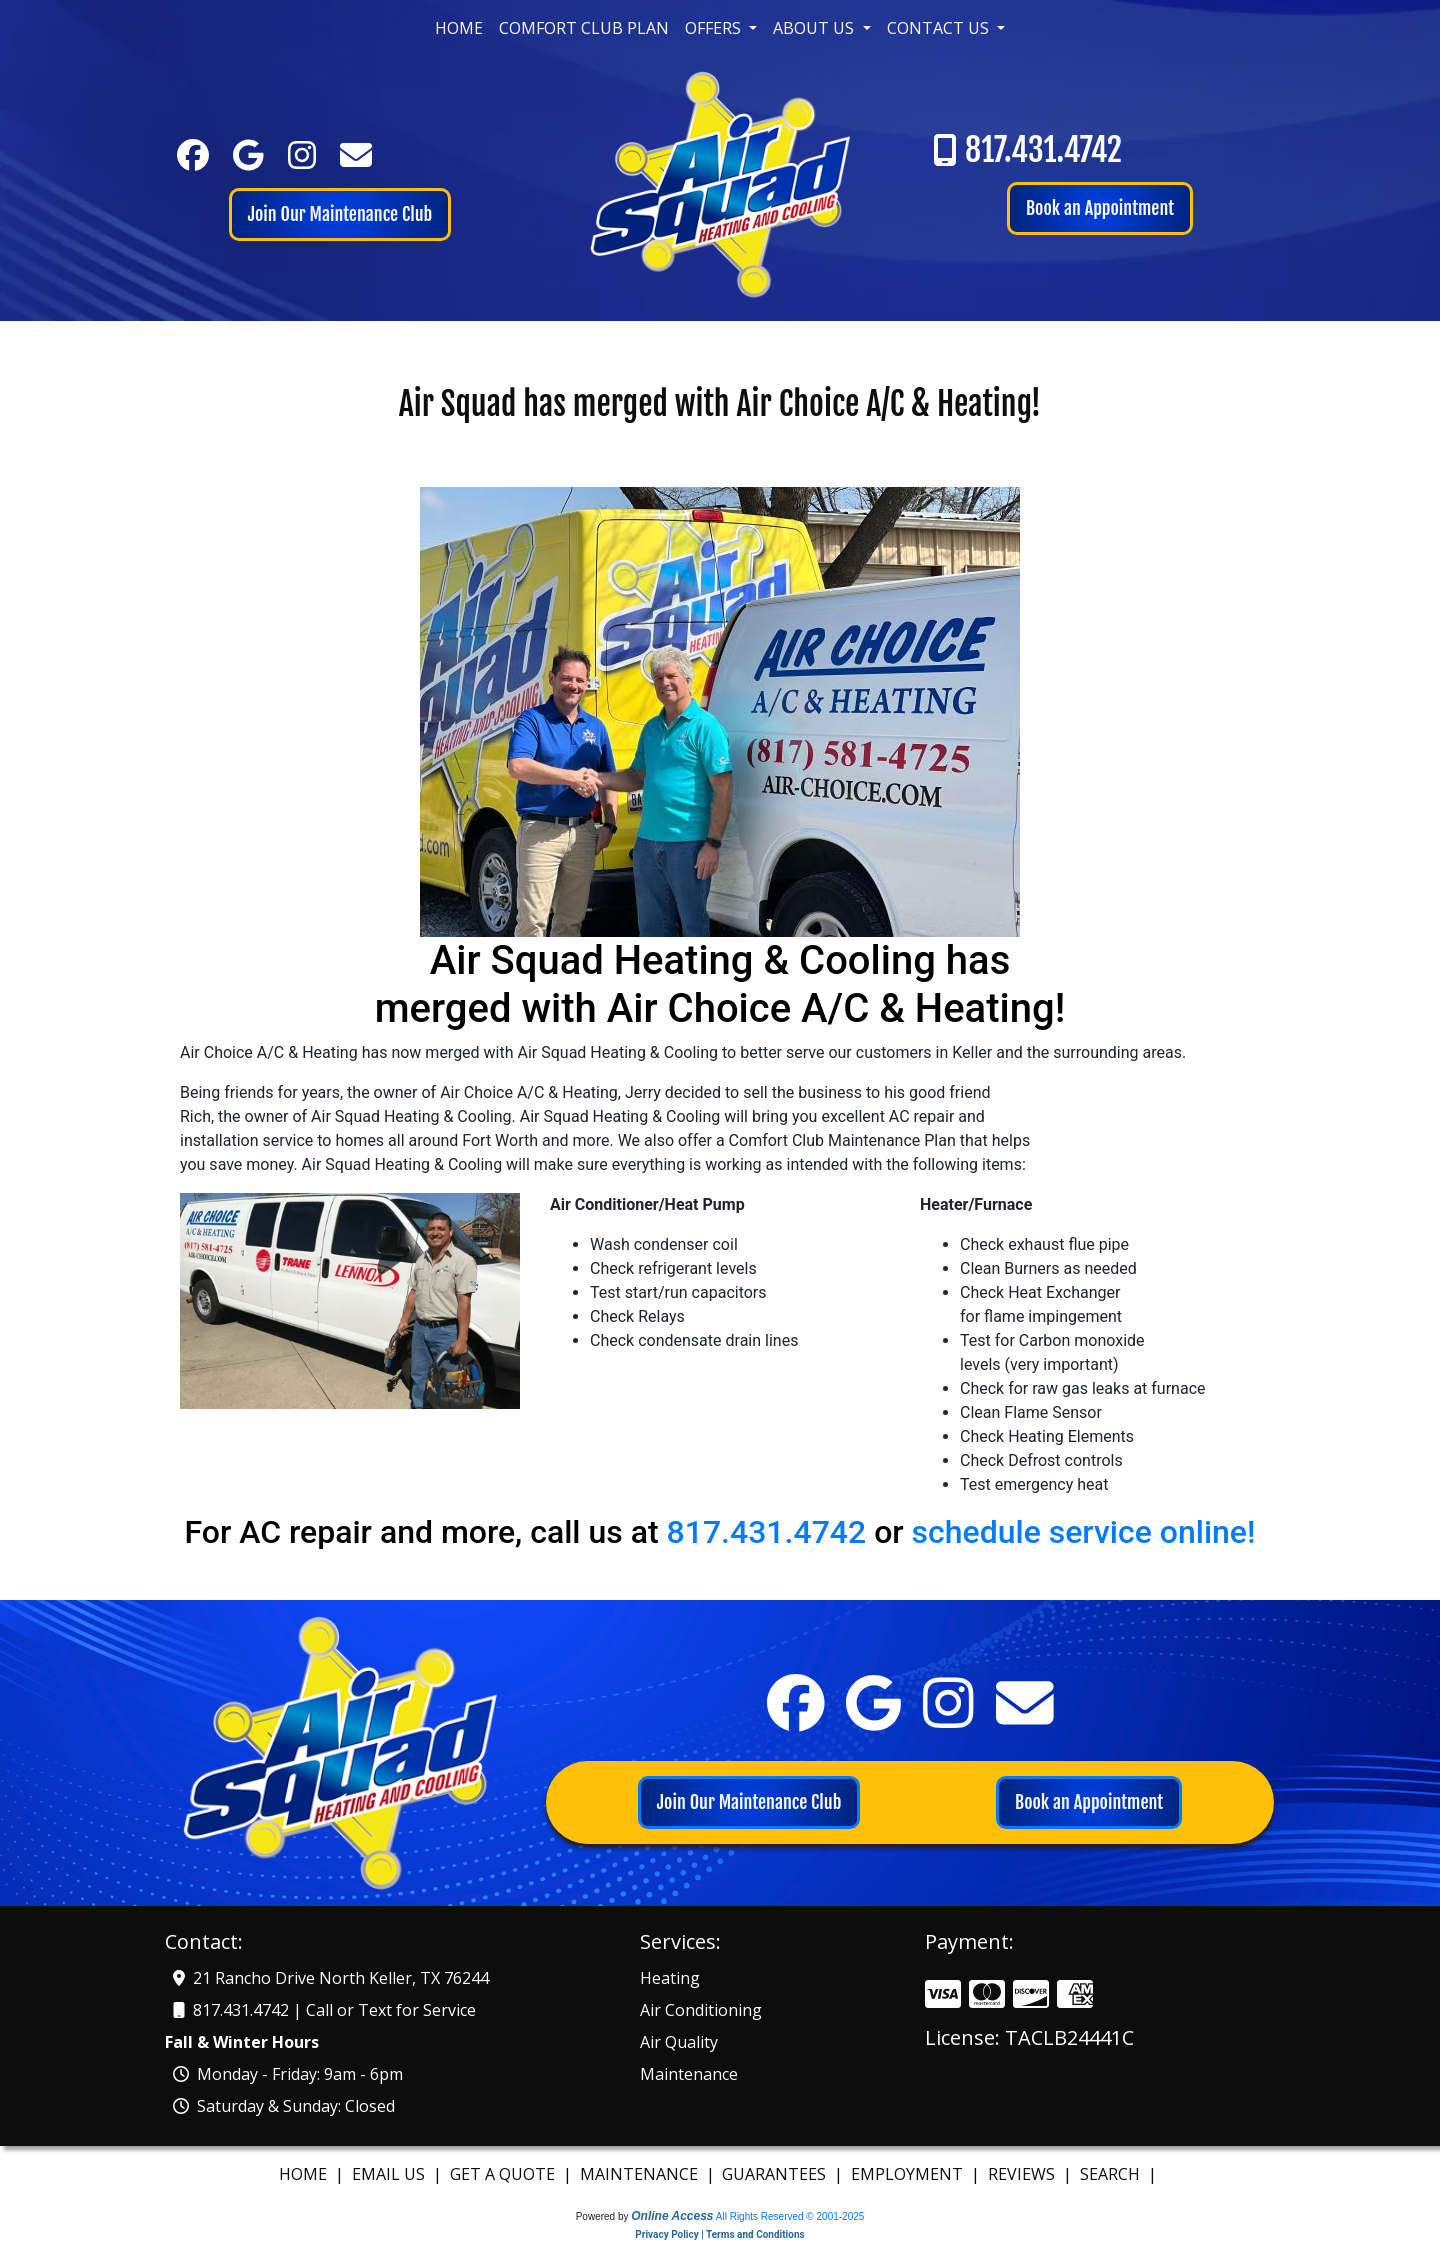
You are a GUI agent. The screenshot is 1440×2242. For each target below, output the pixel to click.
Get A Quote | (513, 2174)
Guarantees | (784, 2174)
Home (459, 28)
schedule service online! (1084, 1532)
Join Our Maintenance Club (340, 214)
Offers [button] (715, 28)
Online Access (672, 2216)
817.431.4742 (1043, 150)
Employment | (917, 2174)
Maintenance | (649, 2174)
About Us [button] (815, 28)
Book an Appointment (1100, 208)
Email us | (399, 2174)
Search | (1120, 2174)
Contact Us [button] (940, 28)
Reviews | (1032, 2174)
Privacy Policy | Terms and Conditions (719, 2234)
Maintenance (689, 2074)
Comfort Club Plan (584, 28)
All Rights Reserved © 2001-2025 (790, 2216)
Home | (313, 2174)
